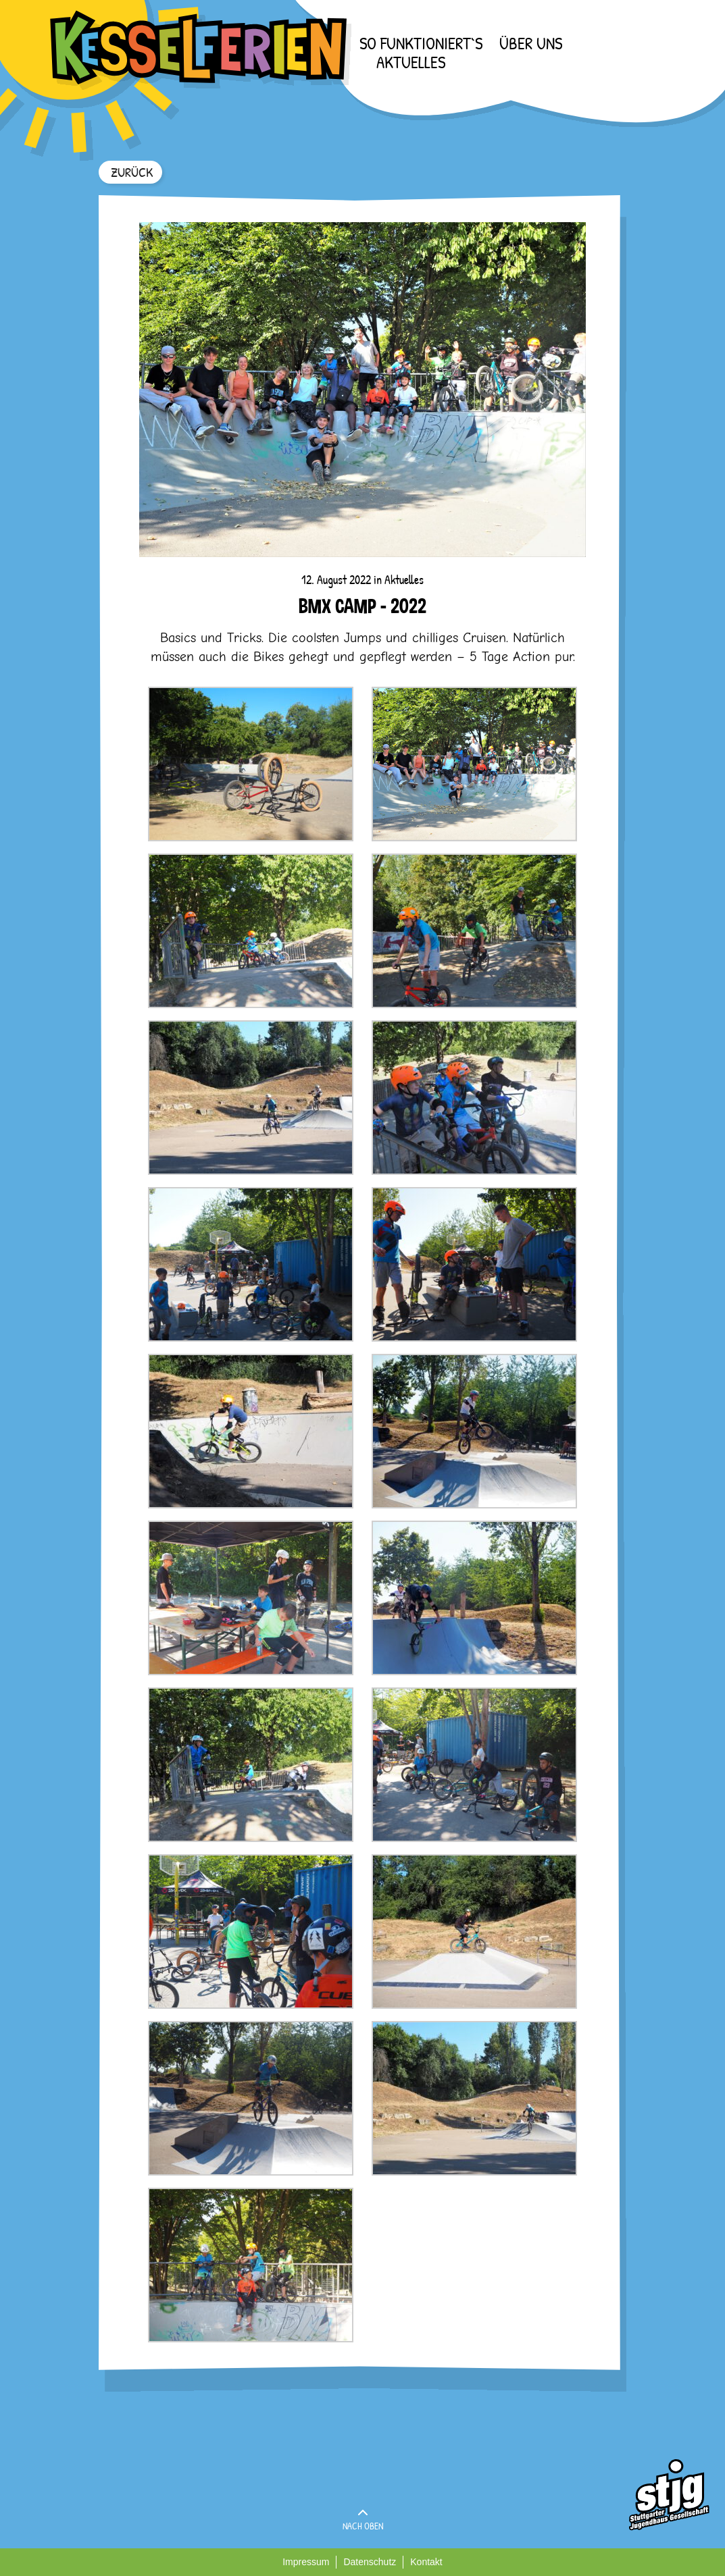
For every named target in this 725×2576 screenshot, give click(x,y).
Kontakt (426, 2561)
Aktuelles (410, 62)
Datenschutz (369, 2561)
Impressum (305, 2561)
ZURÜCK (132, 172)
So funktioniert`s (420, 43)
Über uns (530, 43)
